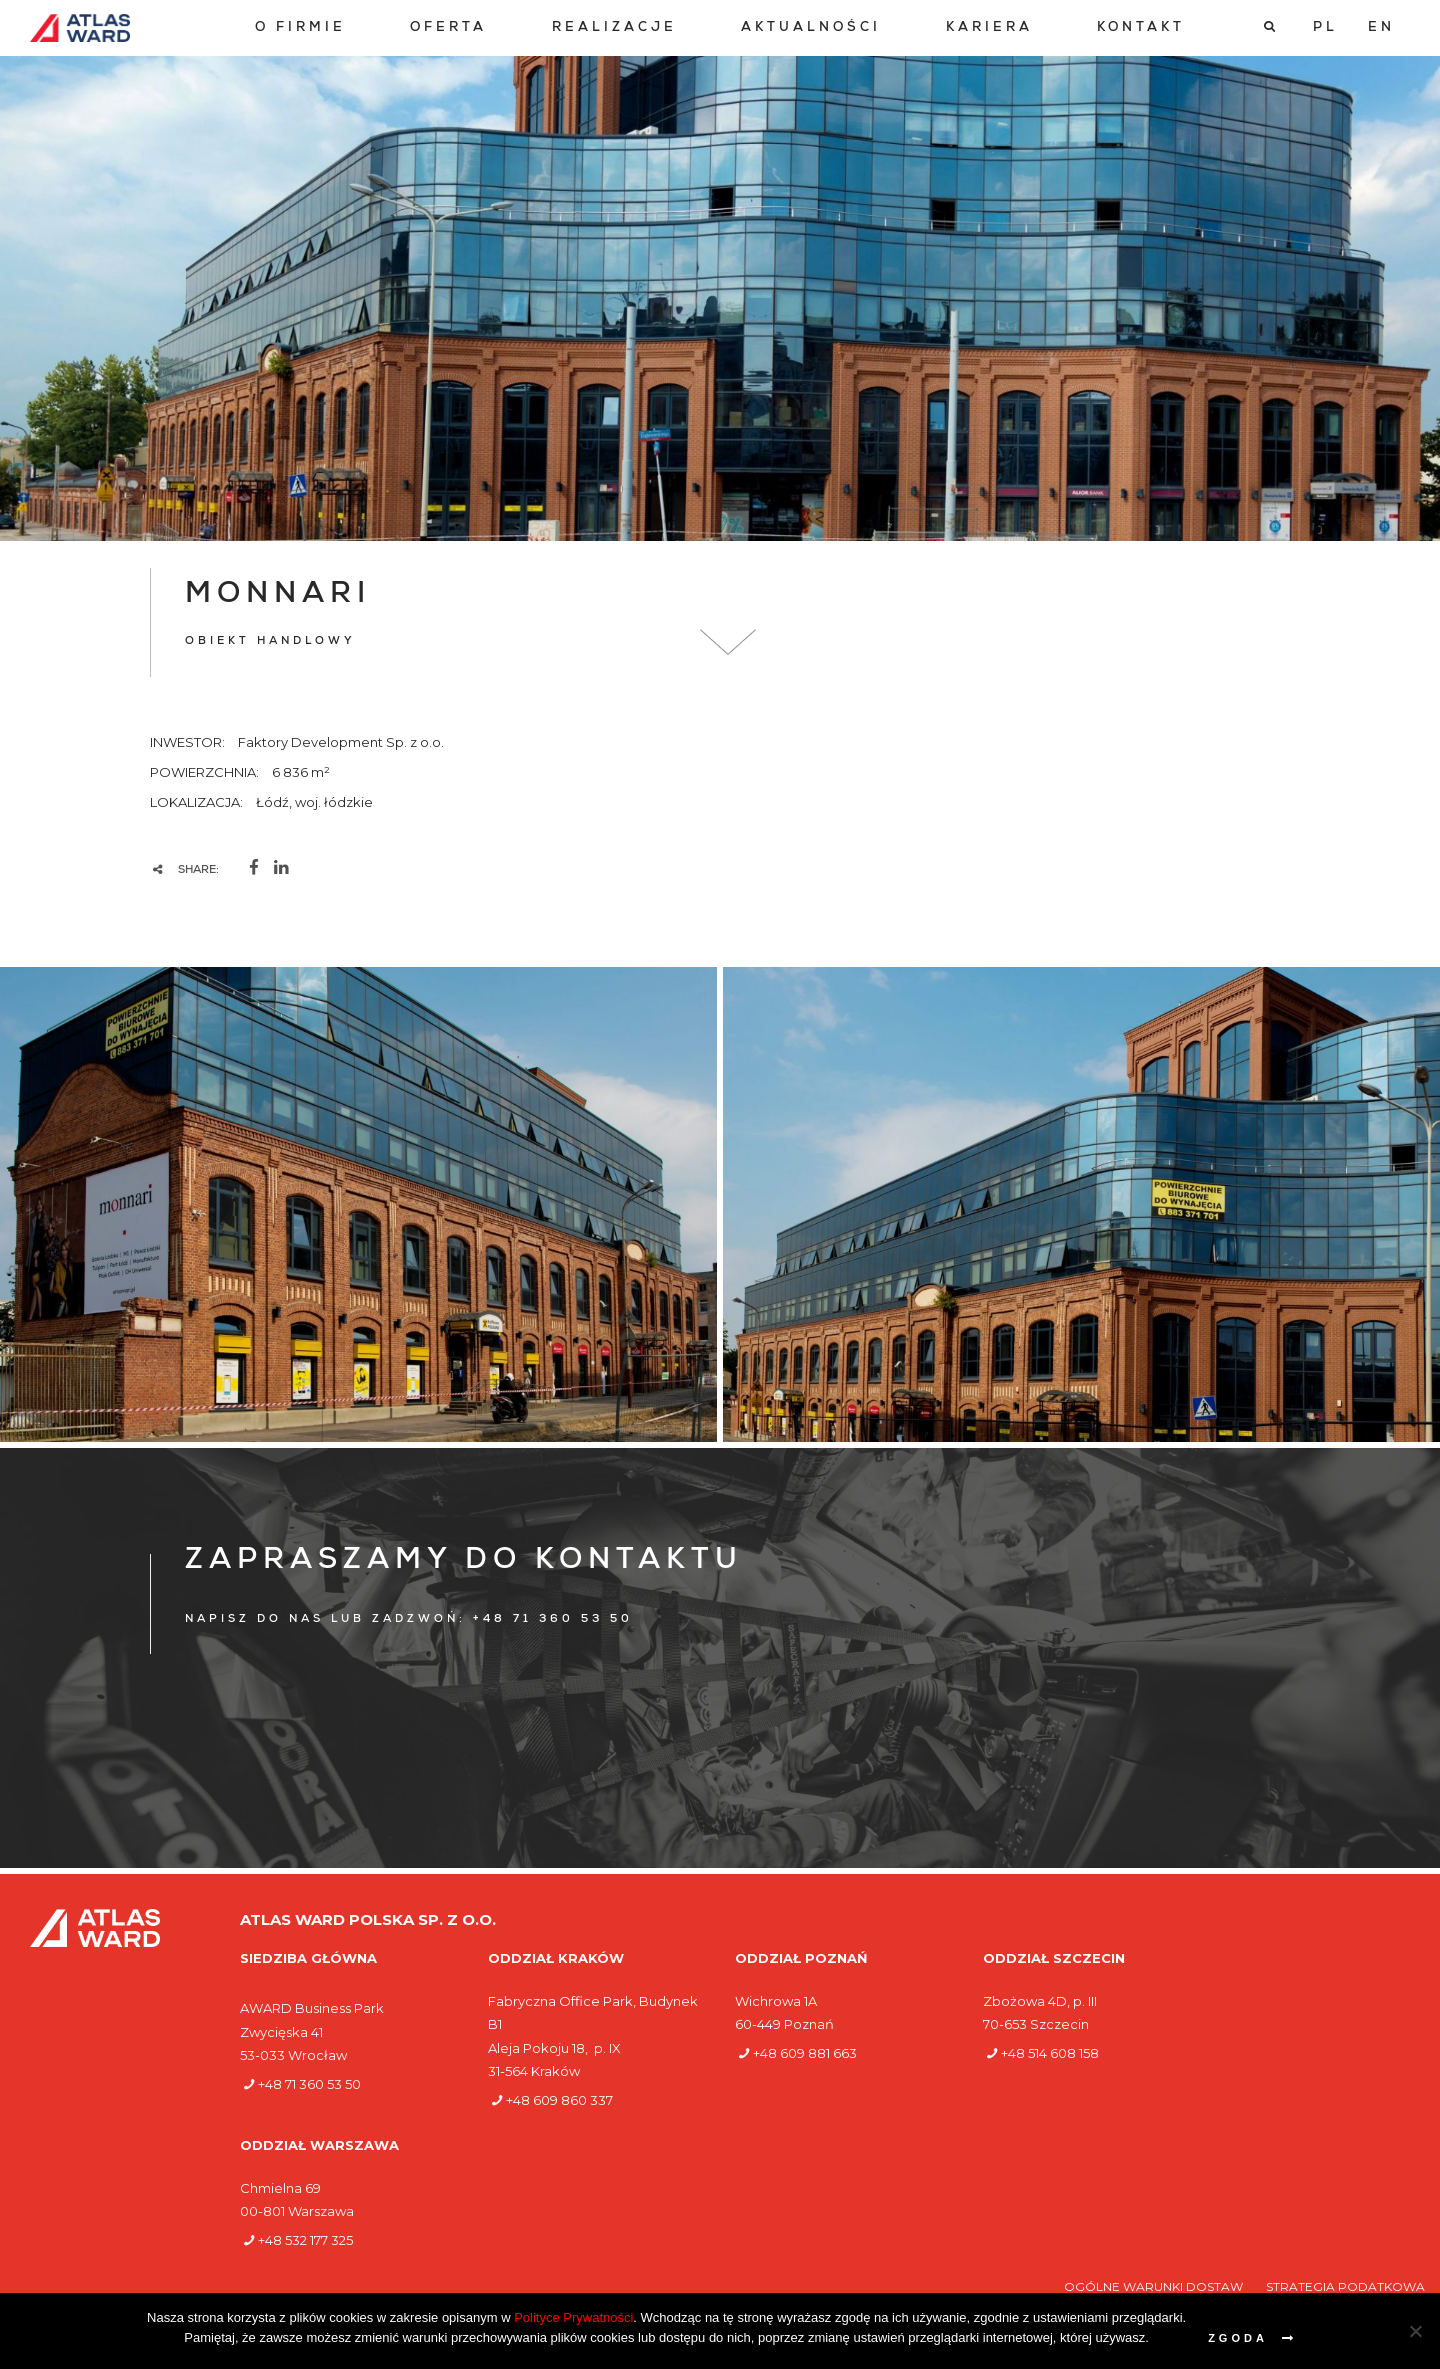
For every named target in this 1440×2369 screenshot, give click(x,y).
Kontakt (1141, 28)
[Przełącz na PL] (1325, 28)
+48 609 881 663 (805, 2053)
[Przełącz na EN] (1381, 28)
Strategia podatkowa (1345, 2286)
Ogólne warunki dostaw (1155, 2286)
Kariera (989, 28)
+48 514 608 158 (1050, 2053)
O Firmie (300, 28)
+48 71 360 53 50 (309, 2084)
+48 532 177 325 (305, 2240)
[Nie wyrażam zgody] (1415, 2331)
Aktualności (811, 28)
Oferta (448, 28)
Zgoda (1238, 2338)
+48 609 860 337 (559, 2100)
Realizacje (614, 28)
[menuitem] (300, 28)
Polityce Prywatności (573, 2317)
